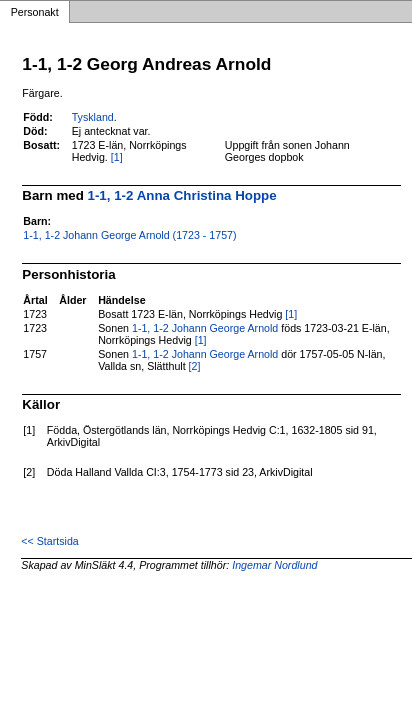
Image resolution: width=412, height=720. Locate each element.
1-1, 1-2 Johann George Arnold (205, 328)
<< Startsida (49, 541)
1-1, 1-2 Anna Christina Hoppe (182, 195)
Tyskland (93, 117)
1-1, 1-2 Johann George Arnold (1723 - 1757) (129, 235)
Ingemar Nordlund (274, 565)
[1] (117, 157)
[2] (195, 366)
